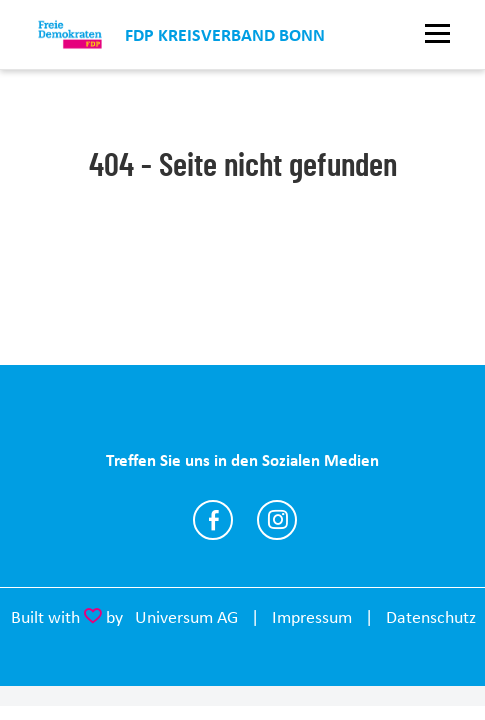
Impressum (312, 617)
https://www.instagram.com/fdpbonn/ (277, 520)
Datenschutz (431, 617)
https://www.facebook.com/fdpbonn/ (213, 520)
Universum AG (186, 617)
